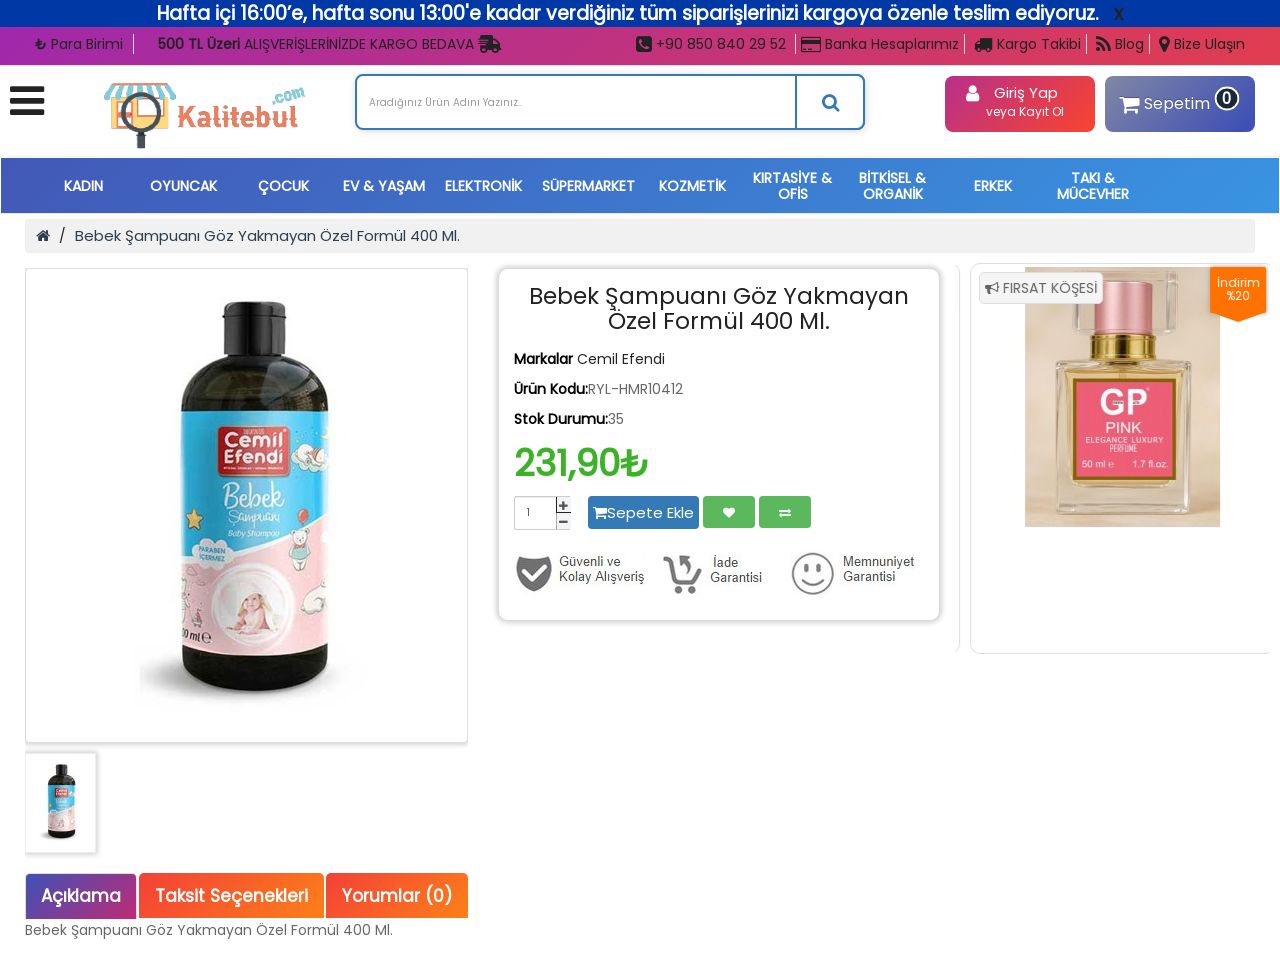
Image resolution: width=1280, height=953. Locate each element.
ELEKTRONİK (483, 186)
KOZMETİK (692, 186)
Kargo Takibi (1027, 44)
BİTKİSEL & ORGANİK (892, 186)
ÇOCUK (283, 186)
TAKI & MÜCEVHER (1093, 186)
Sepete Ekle (643, 512)
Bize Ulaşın (1202, 44)
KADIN (83, 186)
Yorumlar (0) (397, 896)
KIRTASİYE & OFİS (792, 186)
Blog (1120, 44)
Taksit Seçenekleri (231, 896)
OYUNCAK (183, 186)
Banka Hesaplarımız (880, 44)
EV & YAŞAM (384, 186)
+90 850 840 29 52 (711, 44)
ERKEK (993, 186)
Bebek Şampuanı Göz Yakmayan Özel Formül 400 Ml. (267, 235)
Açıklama (81, 896)
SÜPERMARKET (588, 186)
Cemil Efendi (621, 359)
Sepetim (1177, 100)
